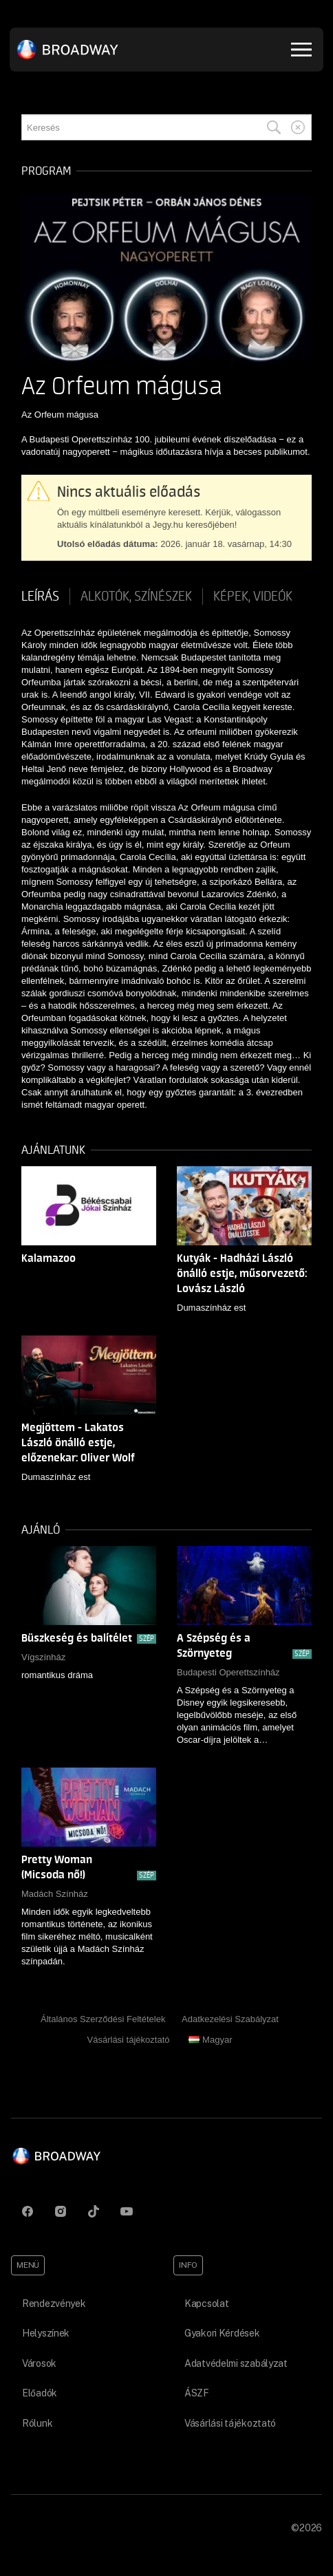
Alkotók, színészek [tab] (136, 596)
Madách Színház (54, 1894)
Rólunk (37, 2423)
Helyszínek (45, 2333)
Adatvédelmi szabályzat (236, 2363)
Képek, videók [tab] (252, 596)
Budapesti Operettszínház (228, 1672)
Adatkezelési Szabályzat (230, 2019)
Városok (39, 2363)
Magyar (210, 2040)
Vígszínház (43, 1657)
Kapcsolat (206, 2303)
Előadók (39, 2392)
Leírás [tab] (40, 596)
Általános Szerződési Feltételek (103, 2019)
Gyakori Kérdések (222, 2333)
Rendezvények (54, 2303)
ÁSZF (196, 2392)
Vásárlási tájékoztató (128, 2040)
